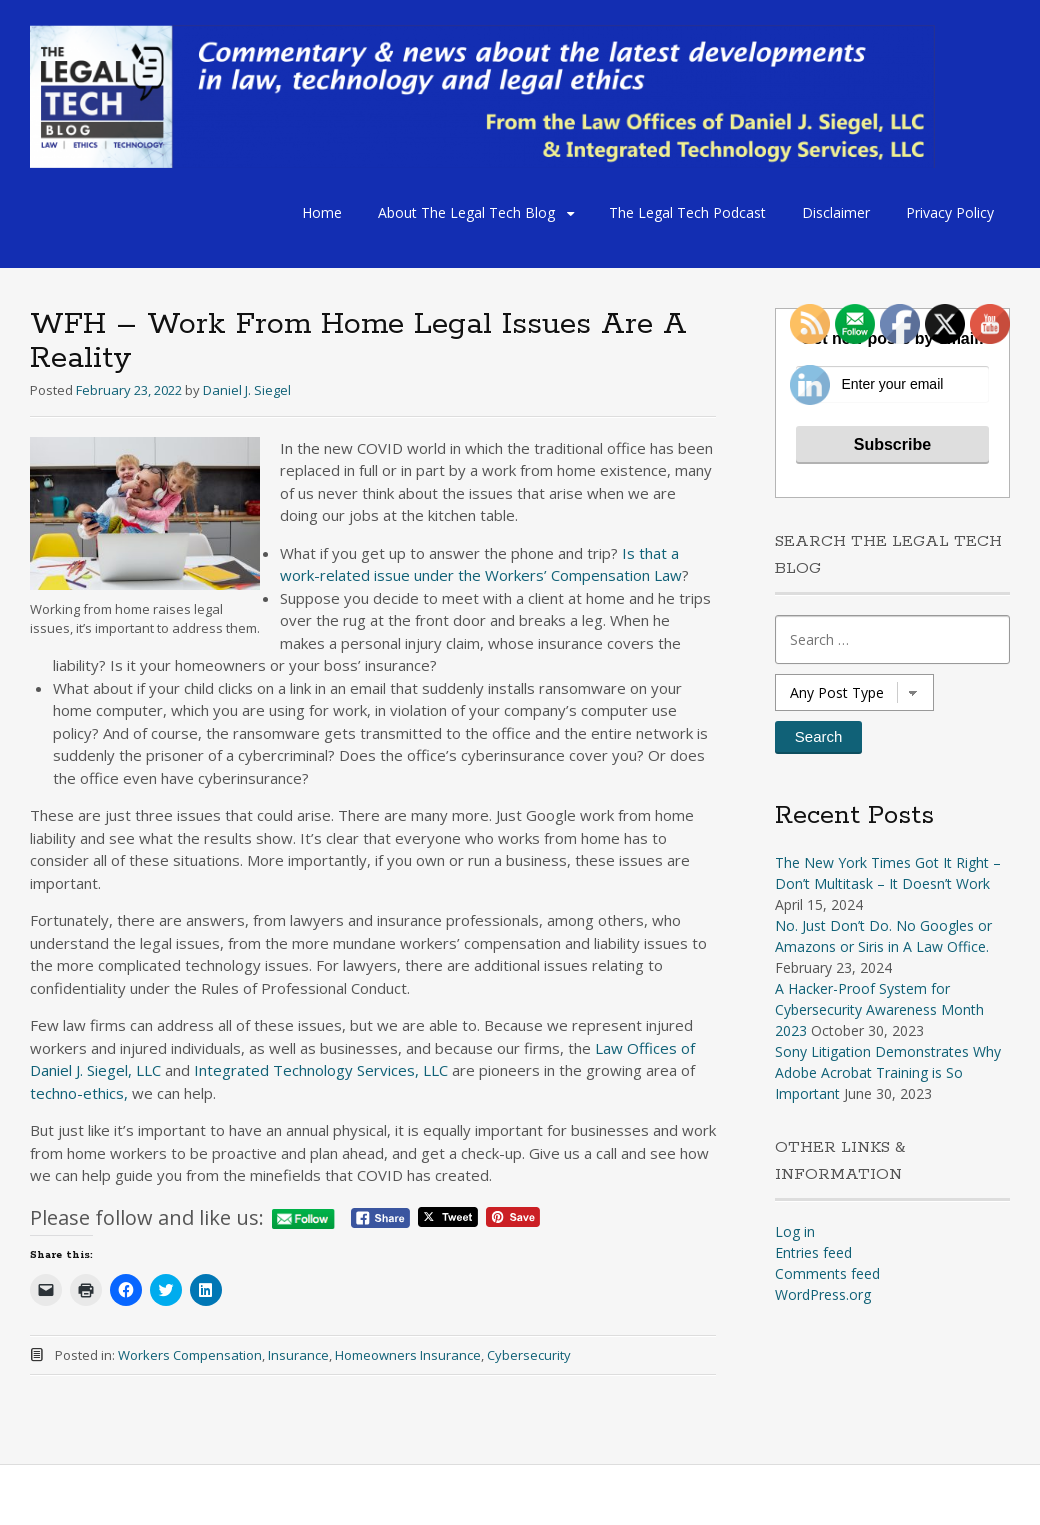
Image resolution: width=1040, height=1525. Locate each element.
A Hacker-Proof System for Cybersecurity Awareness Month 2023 (879, 1009)
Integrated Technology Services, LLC (321, 1070)
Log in (795, 1231)
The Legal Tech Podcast (687, 212)
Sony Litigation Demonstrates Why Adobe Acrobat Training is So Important (888, 1072)
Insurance (298, 1355)
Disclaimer (836, 212)
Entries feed (813, 1252)
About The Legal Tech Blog (466, 212)
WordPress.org (823, 1294)
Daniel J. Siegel (247, 390)
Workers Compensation (190, 1355)
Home (322, 212)
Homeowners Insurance (408, 1355)
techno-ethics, (79, 1093)
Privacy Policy (950, 212)
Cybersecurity (529, 1355)
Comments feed (827, 1273)
